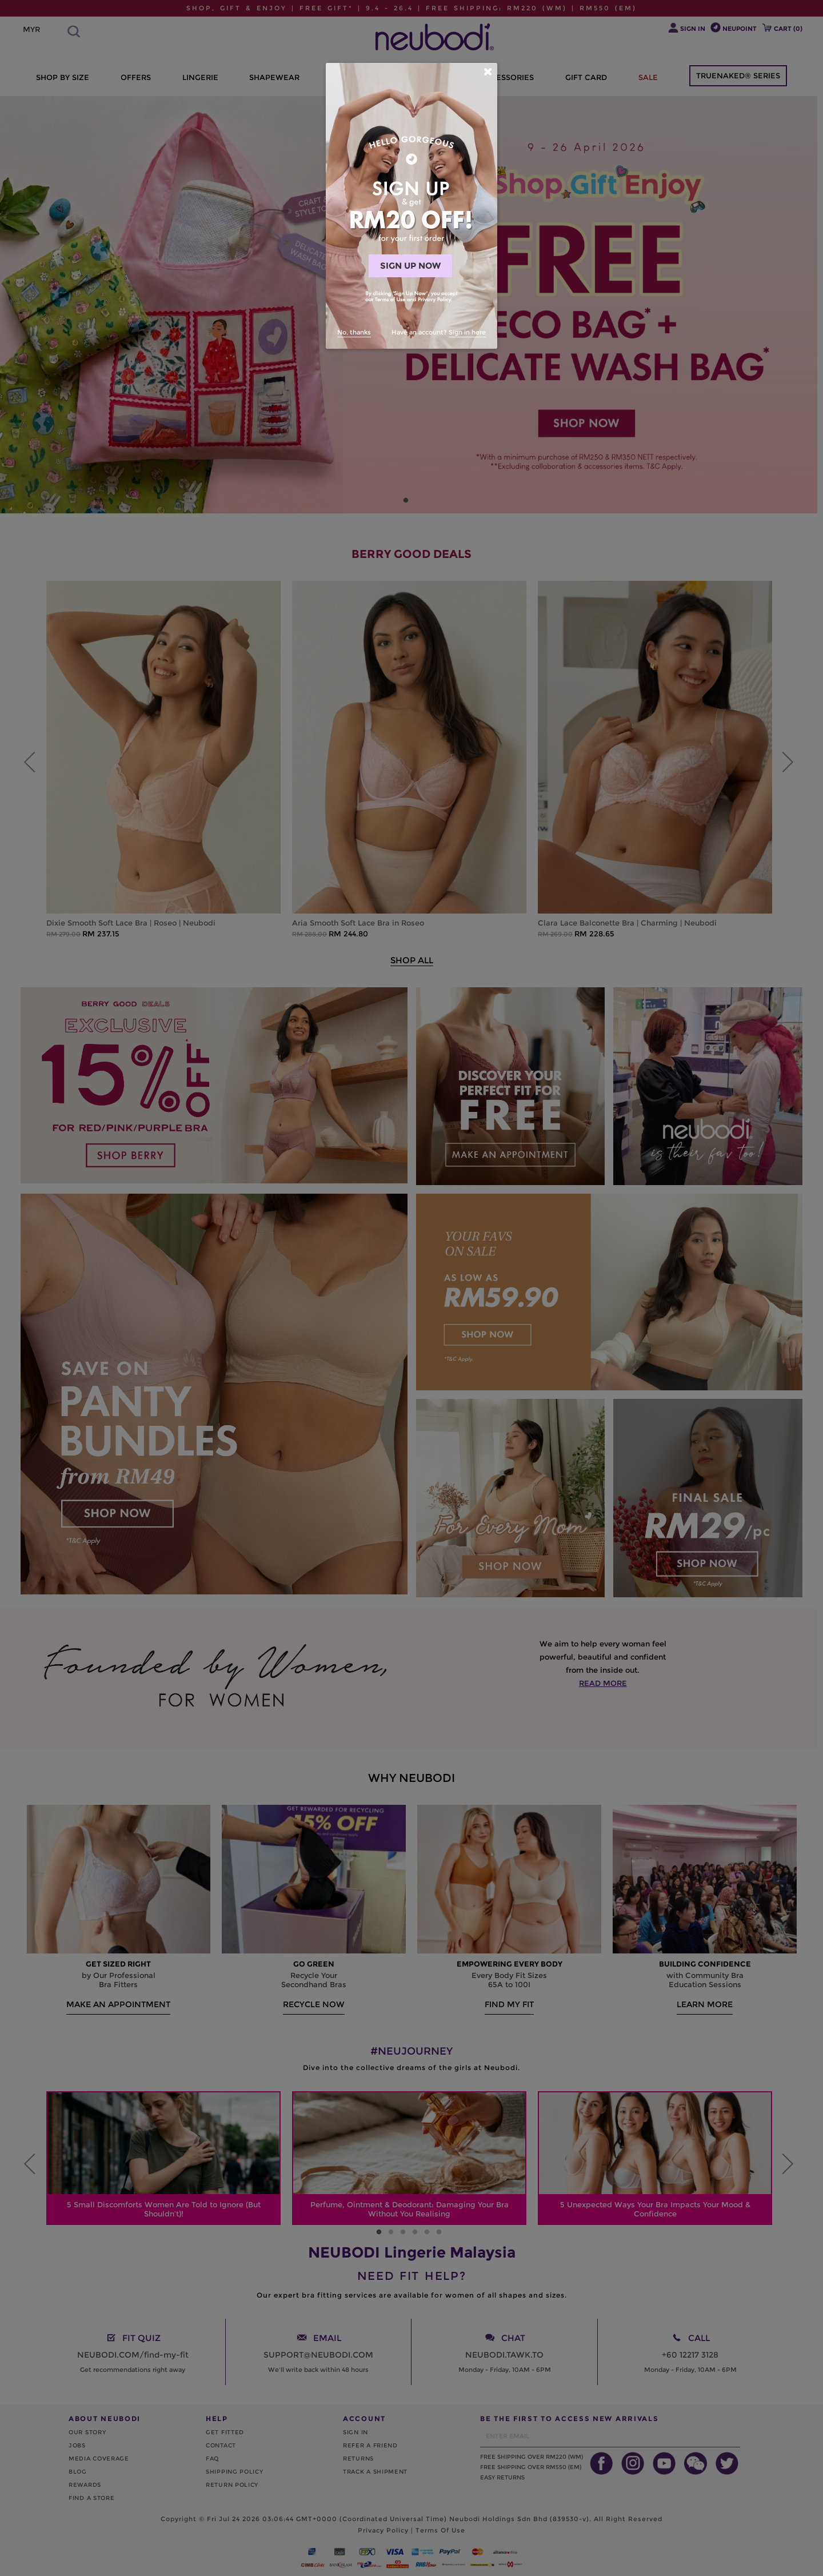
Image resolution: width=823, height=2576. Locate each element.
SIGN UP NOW (410, 265)
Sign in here (467, 332)
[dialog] (411, 206)
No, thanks (354, 332)
